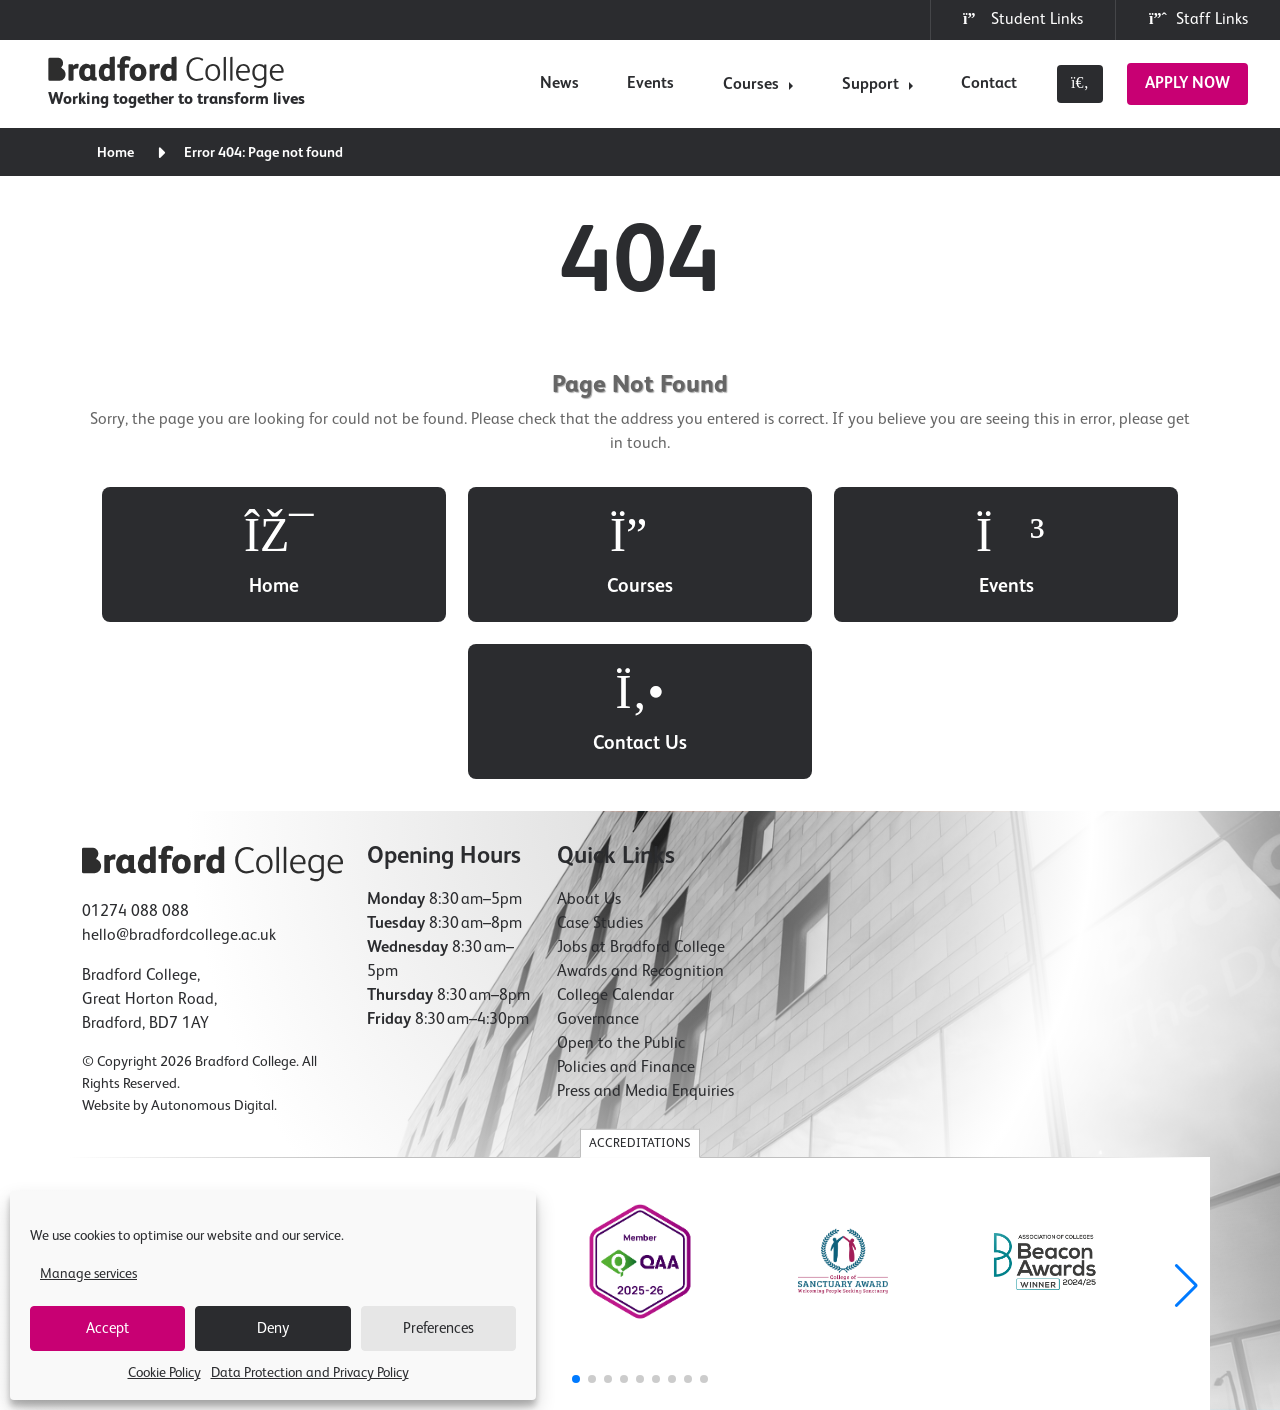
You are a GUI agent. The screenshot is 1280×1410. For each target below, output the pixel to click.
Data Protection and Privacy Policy (310, 1373)
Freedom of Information (593, 1285)
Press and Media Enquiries (645, 936)
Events (650, 84)
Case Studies (600, 768)
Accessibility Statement (732, 1285)
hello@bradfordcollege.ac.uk (179, 780)
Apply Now (1187, 84)
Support (870, 85)
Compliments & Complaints (1035, 1285)
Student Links (1023, 19)
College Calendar (615, 840)
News (559, 84)
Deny (273, 1328)
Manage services (88, 1274)
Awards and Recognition (640, 816)
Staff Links (1198, 19)
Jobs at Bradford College (641, 792)
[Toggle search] (1080, 84)
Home (116, 153)
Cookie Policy (164, 1373)
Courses (751, 85)
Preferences (438, 1328)
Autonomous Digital (212, 950)
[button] (1186, 1131)
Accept (107, 1328)
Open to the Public (621, 888)
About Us (589, 744)
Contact (989, 84)
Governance (598, 864)
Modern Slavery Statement (877, 1285)
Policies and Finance (626, 912)
